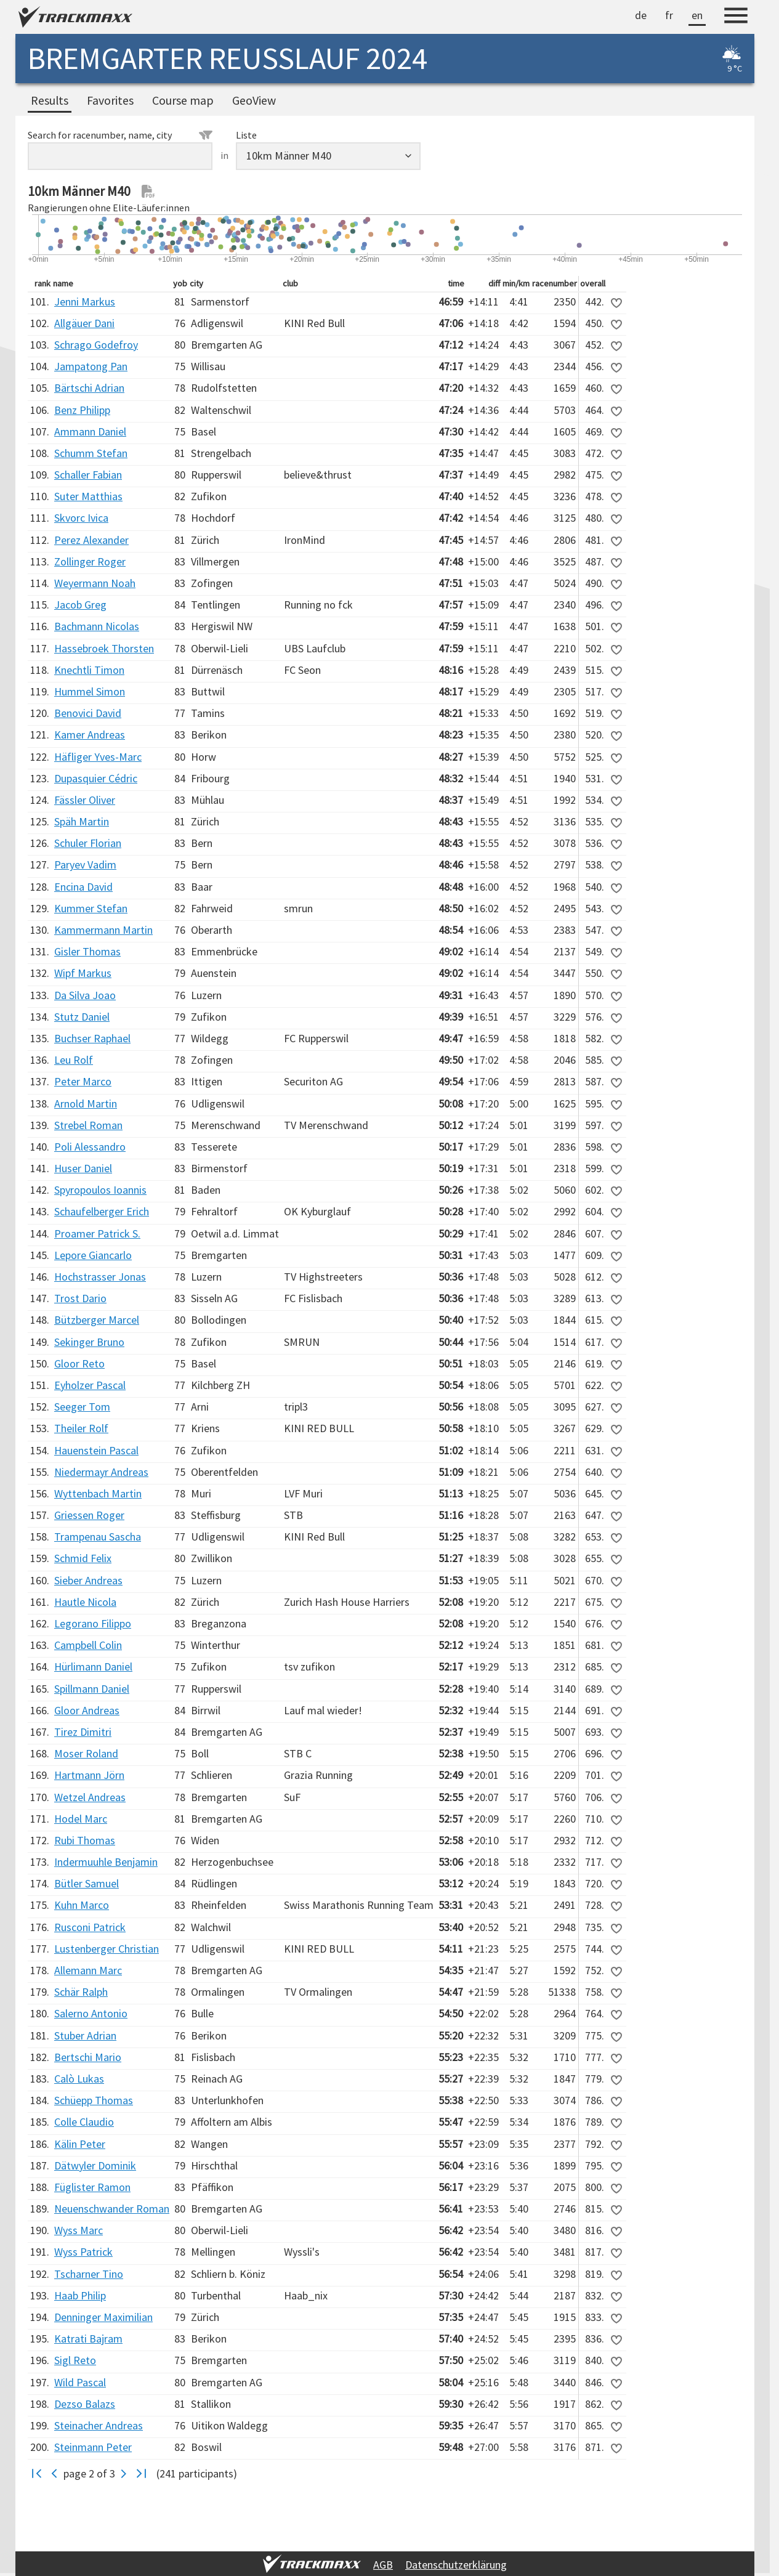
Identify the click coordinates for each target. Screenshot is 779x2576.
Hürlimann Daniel (93, 1666)
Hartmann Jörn (89, 1775)
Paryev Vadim (85, 864)
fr (669, 15)
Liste (246, 135)
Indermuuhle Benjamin (106, 1862)
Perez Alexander (91, 540)
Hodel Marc (80, 1819)
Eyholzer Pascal (90, 1385)
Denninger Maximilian (103, 2317)
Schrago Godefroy (96, 345)
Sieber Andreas (88, 1580)
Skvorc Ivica (81, 518)
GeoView (254, 100)
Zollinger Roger (90, 561)
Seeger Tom (82, 1406)
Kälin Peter (79, 2144)
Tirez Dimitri (82, 1732)
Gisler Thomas (87, 951)
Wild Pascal (80, 2382)
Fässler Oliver (84, 800)
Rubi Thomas (84, 1840)
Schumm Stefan (90, 453)
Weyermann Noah (94, 583)
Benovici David (87, 713)
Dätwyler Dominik (95, 2165)
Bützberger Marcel (96, 1320)
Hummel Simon (89, 691)
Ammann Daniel (90, 431)
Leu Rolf (73, 1060)
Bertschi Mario (87, 2057)
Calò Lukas (79, 2079)
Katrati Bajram (88, 2338)
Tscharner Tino (88, 2274)
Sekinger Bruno (89, 1342)
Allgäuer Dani (84, 323)
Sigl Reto (75, 2360)
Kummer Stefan (90, 908)
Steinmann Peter (93, 2447)
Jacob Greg (80, 604)
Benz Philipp (82, 410)
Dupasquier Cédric (95, 778)
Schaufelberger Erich (101, 1211)
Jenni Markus (84, 301)
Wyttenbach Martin (98, 1493)
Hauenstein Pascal (96, 1450)
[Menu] (735, 17)
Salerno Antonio (90, 2013)
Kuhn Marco (81, 1905)
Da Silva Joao (85, 995)
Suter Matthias (88, 496)
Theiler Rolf (81, 1428)
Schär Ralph (81, 1992)
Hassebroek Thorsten (104, 648)
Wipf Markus (82, 973)
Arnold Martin (85, 1103)
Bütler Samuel (86, 1883)
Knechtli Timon (89, 670)
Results (49, 100)
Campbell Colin (88, 1645)
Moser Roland (86, 1753)
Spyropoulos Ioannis (100, 1190)
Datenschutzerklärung (456, 2565)
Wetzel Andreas (90, 1797)
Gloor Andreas (86, 1710)
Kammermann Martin (103, 930)
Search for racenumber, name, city (120, 135)
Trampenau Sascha (97, 1536)
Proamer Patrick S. (97, 1233)
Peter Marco (82, 1081)
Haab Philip (80, 2295)
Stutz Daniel (82, 1017)
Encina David (83, 887)
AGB (383, 2565)
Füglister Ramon (92, 2187)
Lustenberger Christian (106, 1949)
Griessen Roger (89, 1515)
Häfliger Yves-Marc (98, 757)
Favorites (110, 100)
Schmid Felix (82, 1558)
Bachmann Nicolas (96, 626)
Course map (183, 100)
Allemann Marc (88, 1970)
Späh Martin (81, 821)
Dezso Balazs (84, 2404)
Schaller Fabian (88, 475)
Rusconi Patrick (90, 1927)
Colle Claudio (84, 2122)
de (641, 15)
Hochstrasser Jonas (100, 1277)
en (697, 15)
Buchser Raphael (92, 1038)
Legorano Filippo (92, 1623)
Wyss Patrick (83, 2252)
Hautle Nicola (85, 1602)
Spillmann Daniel (91, 1689)
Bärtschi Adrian (89, 388)
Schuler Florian (87, 843)
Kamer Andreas (89, 734)
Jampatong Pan (90, 366)
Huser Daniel (83, 1168)
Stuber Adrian (85, 2035)
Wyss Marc (78, 2230)
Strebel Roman (88, 1125)
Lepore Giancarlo (93, 1255)
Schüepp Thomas (93, 2100)
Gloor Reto (79, 1363)
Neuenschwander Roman (111, 2208)
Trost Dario (80, 1298)
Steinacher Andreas (98, 2425)
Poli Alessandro (90, 1147)
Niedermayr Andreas (101, 1472)
